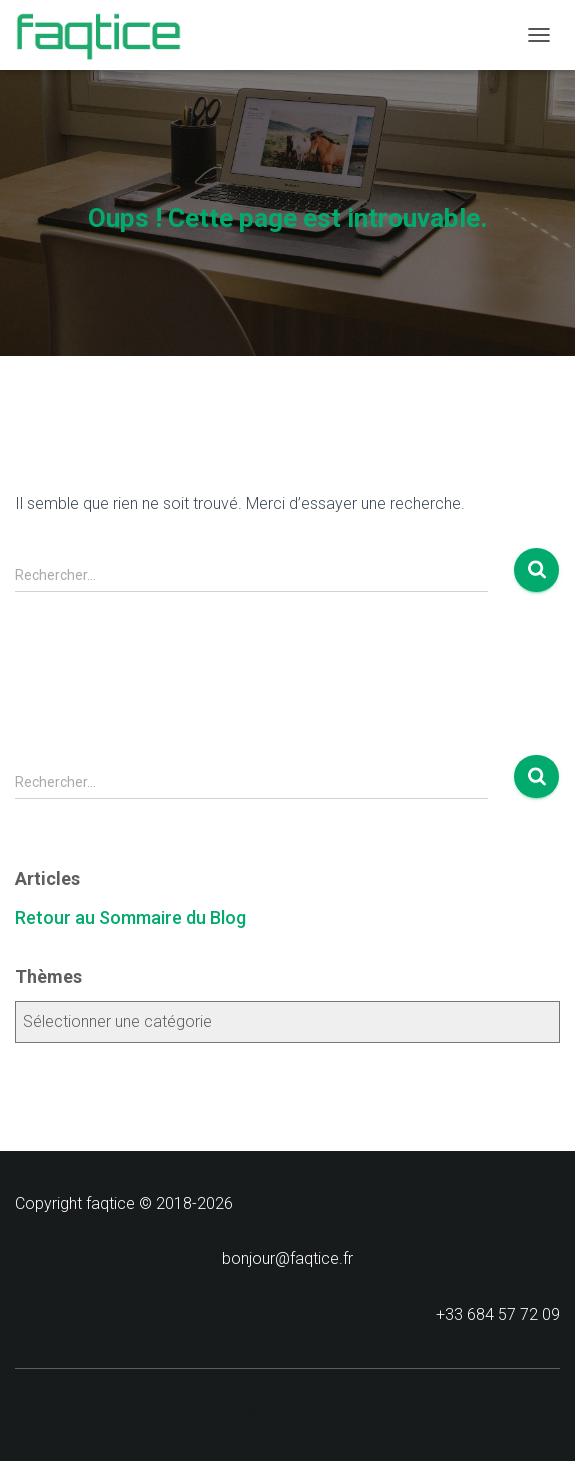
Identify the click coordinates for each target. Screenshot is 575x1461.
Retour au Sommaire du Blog (130, 917)
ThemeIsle (369, 1411)
